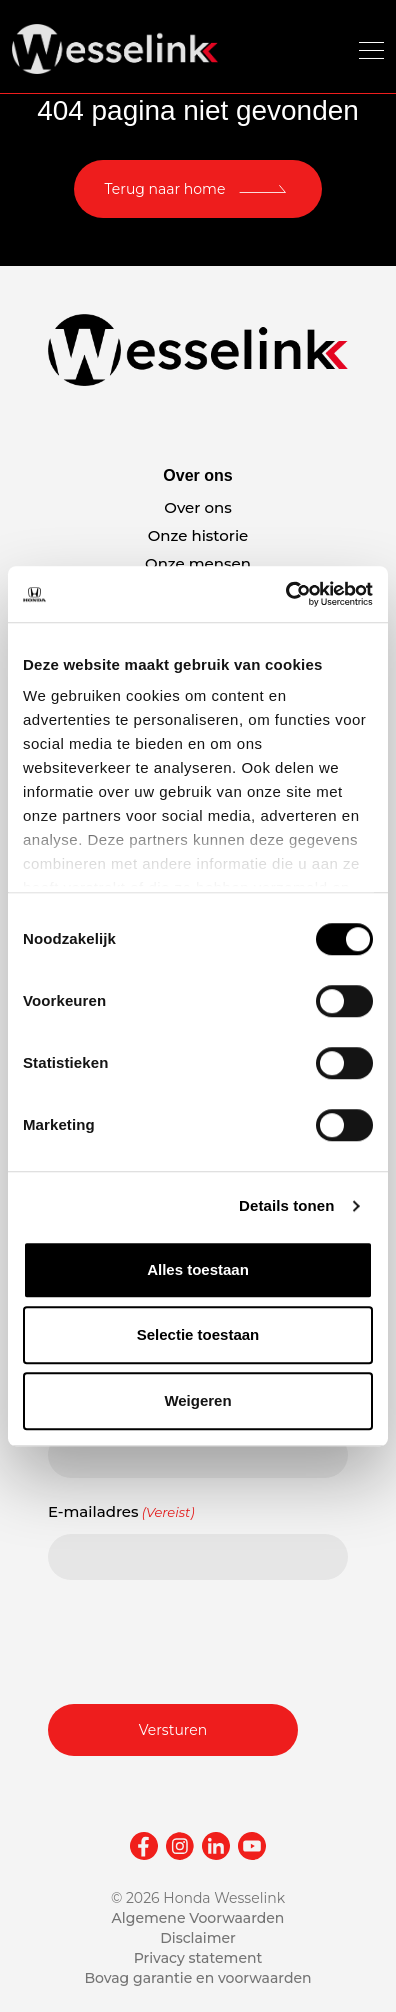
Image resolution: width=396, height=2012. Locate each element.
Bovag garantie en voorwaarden (197, 1978)
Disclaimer (198, 1938)
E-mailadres (121, 1512)
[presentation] (200, 1639)
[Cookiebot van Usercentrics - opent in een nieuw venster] (285, 594)
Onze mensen (198, 563)
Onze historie (198, 535)
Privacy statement (198, 1958)
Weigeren (197, 1400)
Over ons (197, 507)
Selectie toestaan (198, 1334)
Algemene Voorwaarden (198, 1918)
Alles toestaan (198, 1269)
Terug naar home (165, 189)
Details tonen (286, 1205)
